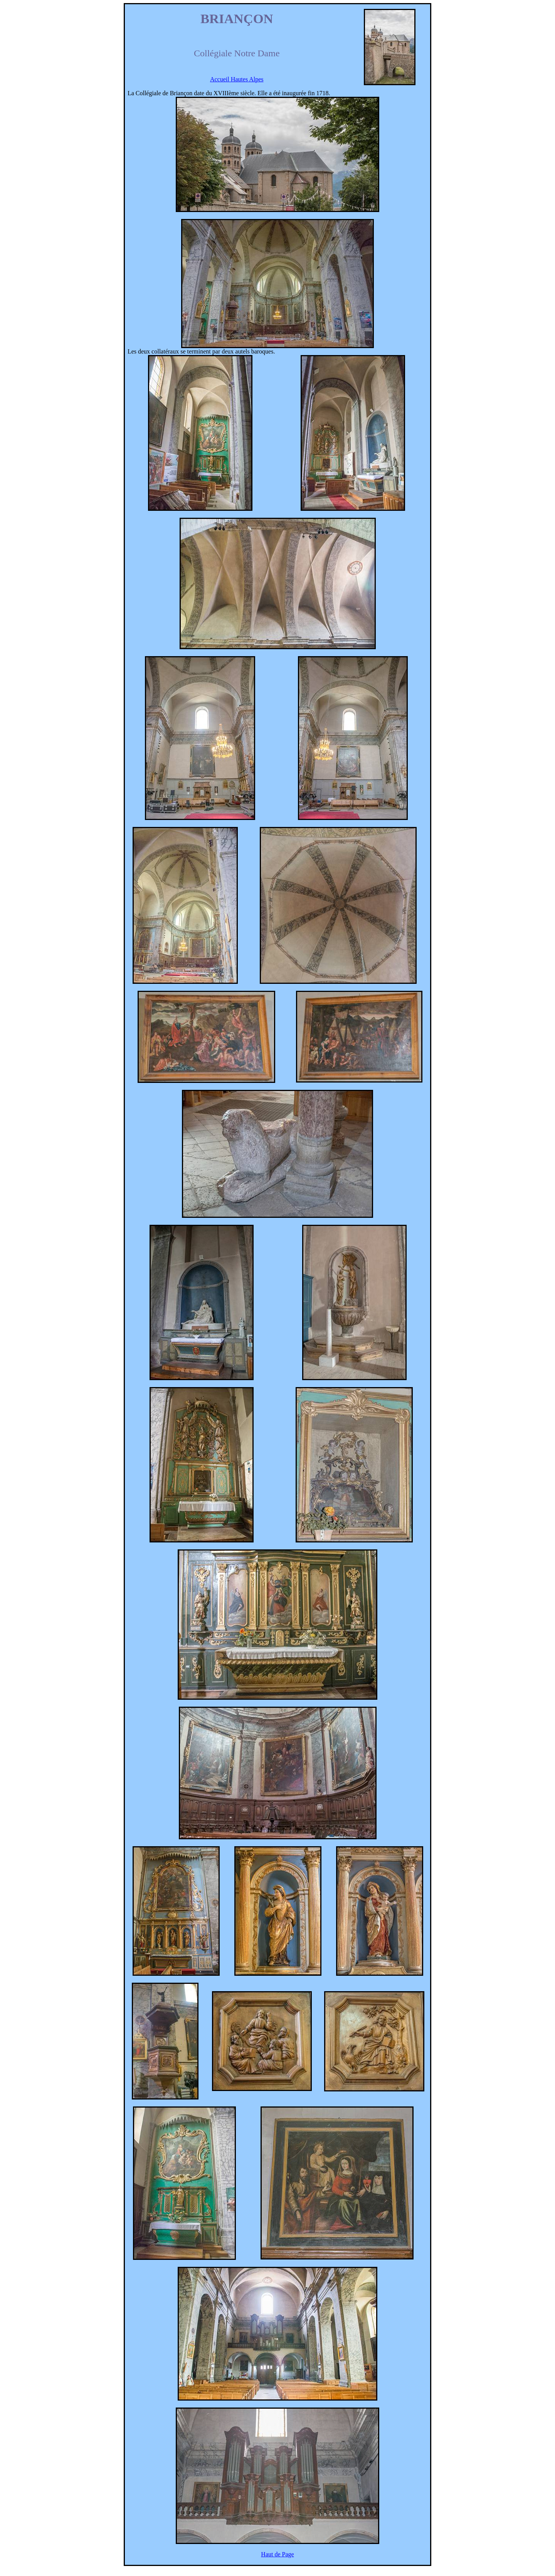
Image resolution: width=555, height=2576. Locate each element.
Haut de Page (277, 2554)
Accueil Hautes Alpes (237, 79)
